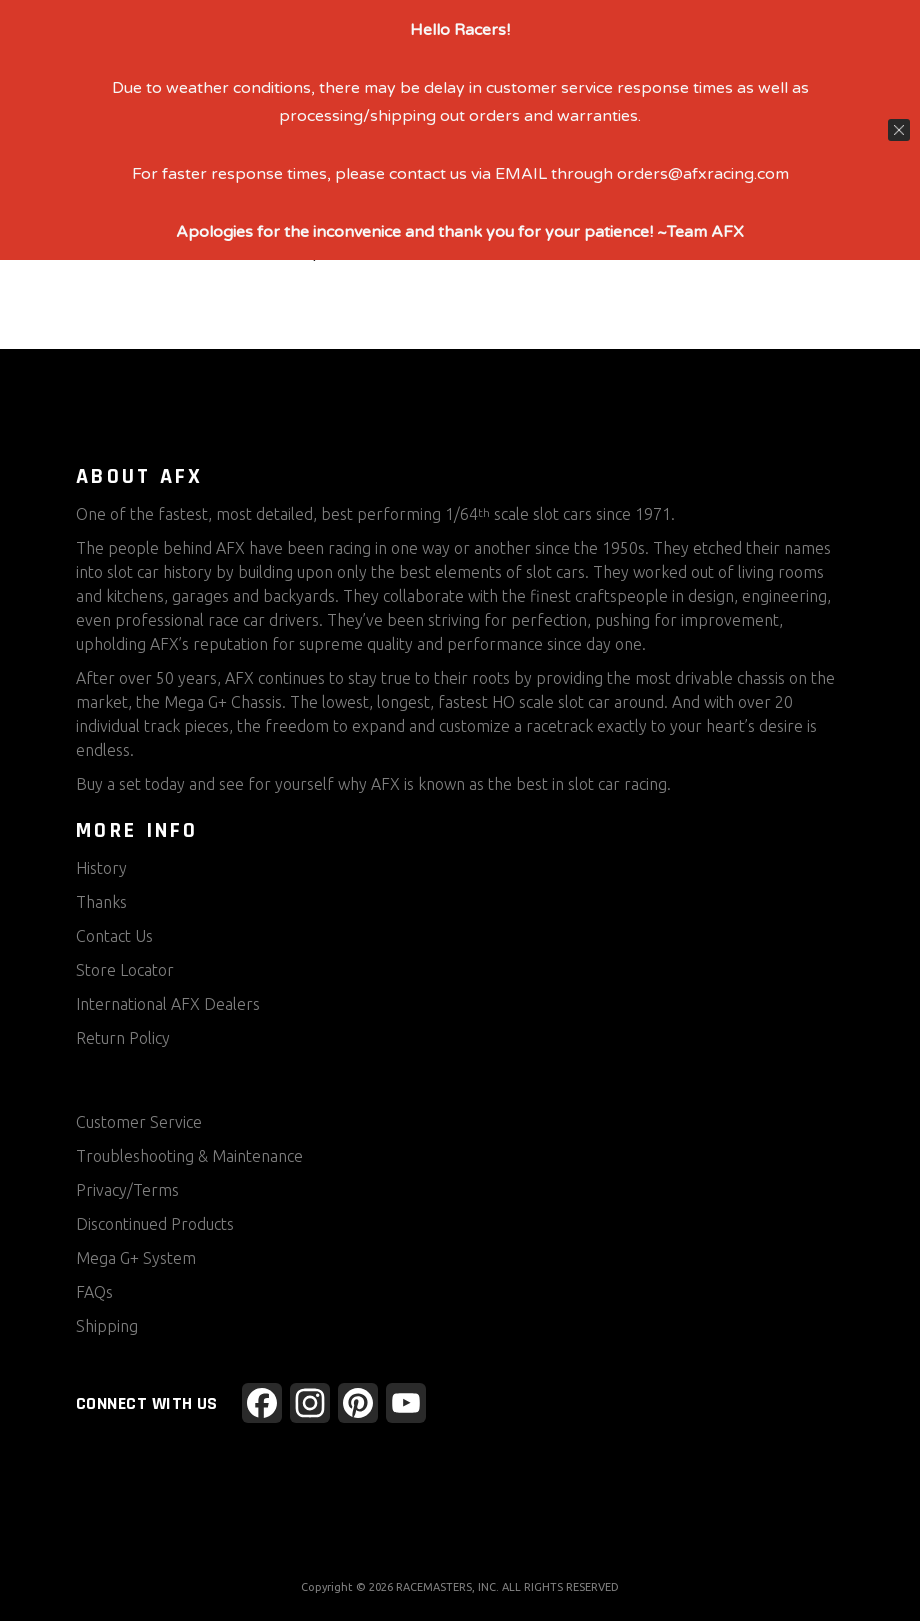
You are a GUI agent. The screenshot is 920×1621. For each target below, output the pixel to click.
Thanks (101, 902)
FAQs (94, 1292)
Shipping (107, 1326)
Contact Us (114, 936)
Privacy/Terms (127, 1190)
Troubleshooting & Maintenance (189, 1156)
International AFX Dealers (168, 1004)
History (101, 868)
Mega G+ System (136, 1258)
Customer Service (139, 1122)
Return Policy (123, 1038)
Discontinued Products (155, 1224)
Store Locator (125, 970)
